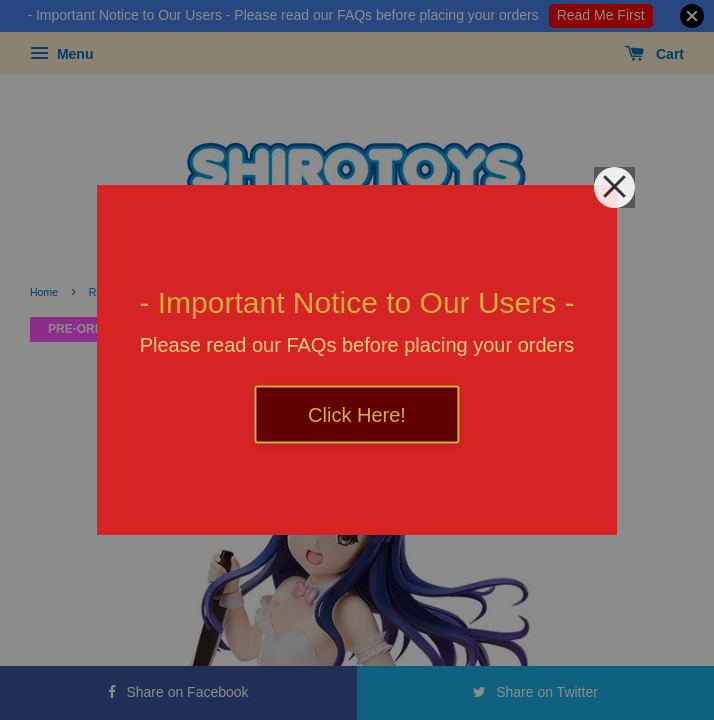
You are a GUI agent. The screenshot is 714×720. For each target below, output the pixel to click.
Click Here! (357, 415)
